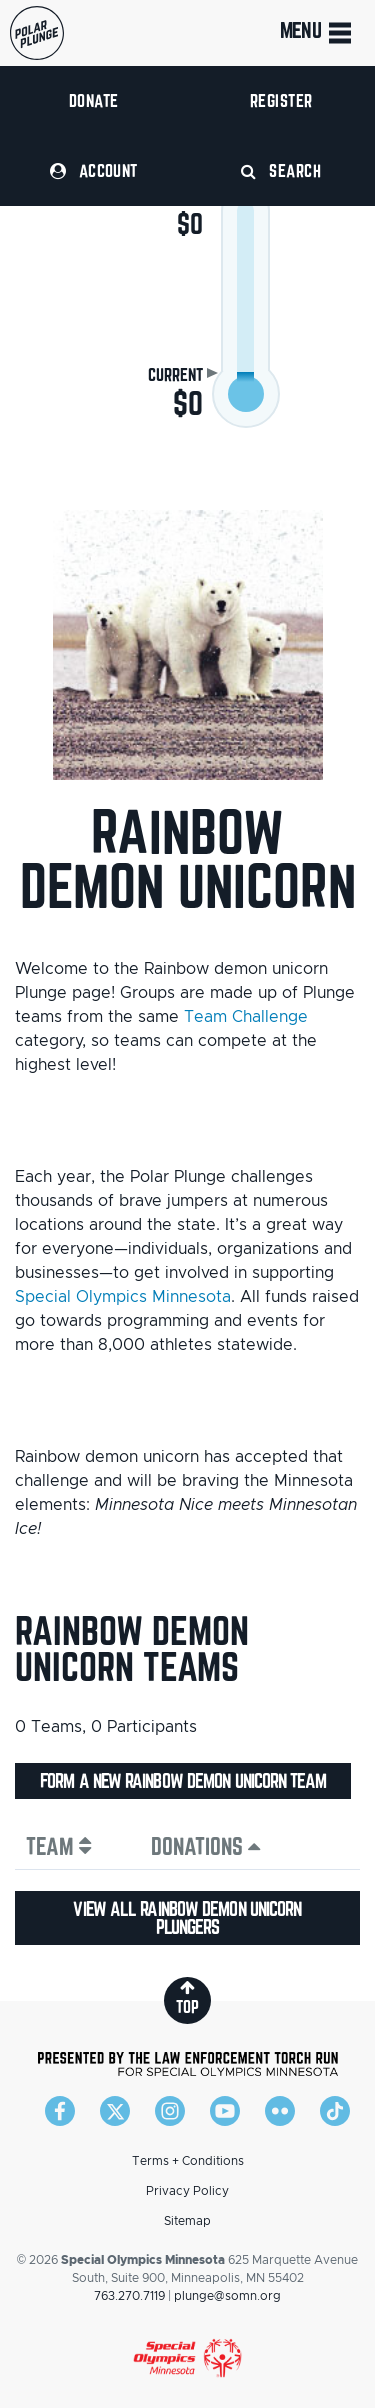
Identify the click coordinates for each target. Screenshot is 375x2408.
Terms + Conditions (188, 2161)
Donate (94, 100)
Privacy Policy (187, 2191)
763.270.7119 (129, 2296)
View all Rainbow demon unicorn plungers (187, 1918)
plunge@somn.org (227, 2296)
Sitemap (187, 2221)
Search (281, 170)
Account (94, 170)
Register (281, 100)
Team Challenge (246, 1017)
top (187, 1997)
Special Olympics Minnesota (123, 1297)
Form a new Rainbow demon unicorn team (183, 1781)
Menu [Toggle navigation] (317, 33)
